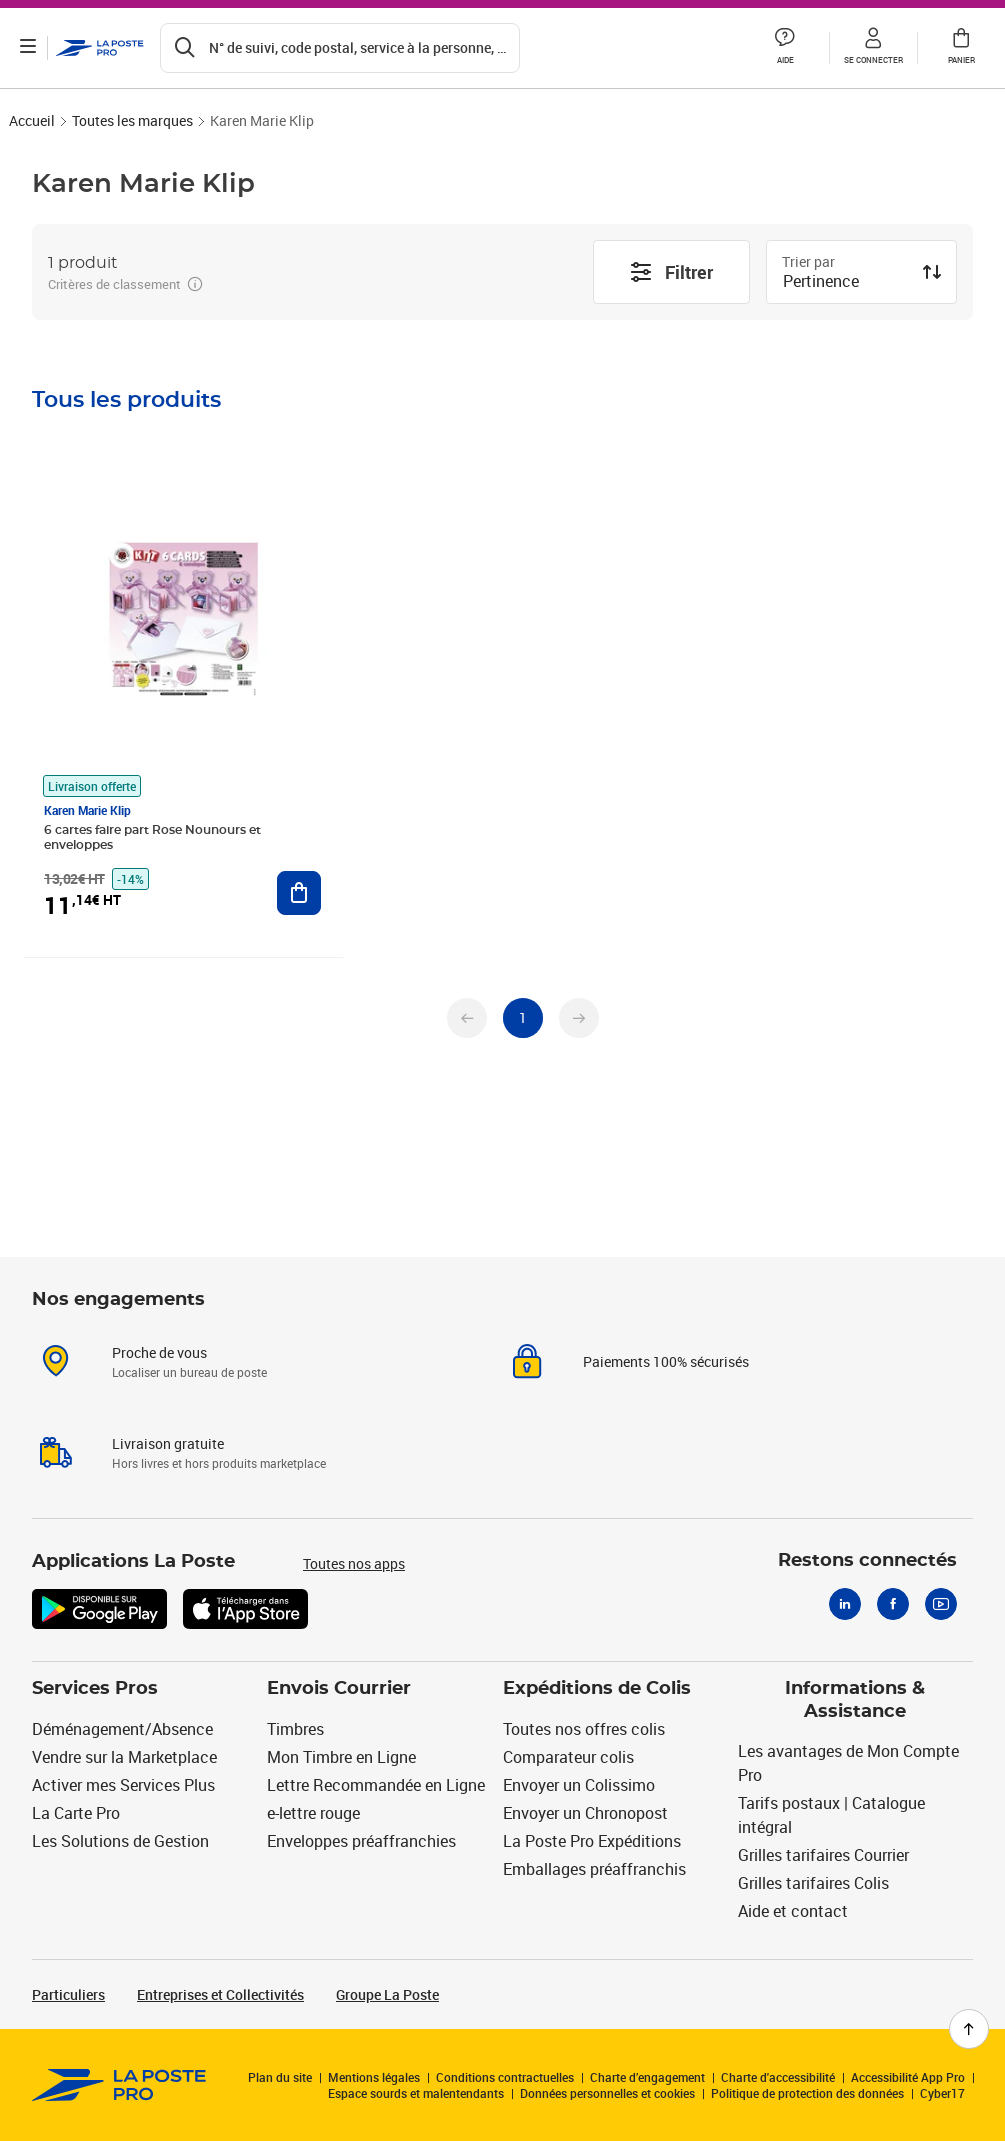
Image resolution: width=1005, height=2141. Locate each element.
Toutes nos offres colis (584, 1729)
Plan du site (280, 2077)
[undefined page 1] (523, 1018)
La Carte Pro (76, 1813)
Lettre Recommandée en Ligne (376, 1785)
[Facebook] (893, 1604)
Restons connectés (867, 1561)
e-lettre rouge (313, 1813)
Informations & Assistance (855, 1700)
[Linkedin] (845, 1604)
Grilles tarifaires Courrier (823, 1855)
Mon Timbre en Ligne (341, 1757)
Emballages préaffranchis (594, 1869)
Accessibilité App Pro (908, 2077)
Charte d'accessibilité (778, 2077)
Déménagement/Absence (122, 1729)
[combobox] (845, 283)
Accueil (32, 120)
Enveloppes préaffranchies (361, 1841)
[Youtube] (941, 1604)
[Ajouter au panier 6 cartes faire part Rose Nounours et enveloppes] (299, 893)
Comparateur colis (568, 1757)
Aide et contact (793, 1911)
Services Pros (95, 1689)
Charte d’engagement (647, 2077)
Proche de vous (159, 1352)
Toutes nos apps (354, 1563)
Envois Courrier (339, 1689)
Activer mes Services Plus (123, 1785)
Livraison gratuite (168, 1443)
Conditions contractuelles (505, 2077)
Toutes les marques (132, 120)
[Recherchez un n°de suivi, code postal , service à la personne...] (340, 48)
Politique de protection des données (807, 2093)
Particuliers (68, 1994)
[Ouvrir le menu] (28, 48)
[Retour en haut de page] (969, 2029)
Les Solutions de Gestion (120, 1841)
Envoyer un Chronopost (585, 1813)
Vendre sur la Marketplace (124, 1757)
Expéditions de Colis (597, 1689)
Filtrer (671, 272)
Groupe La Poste (387, 1994)
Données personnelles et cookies (607, 2093)
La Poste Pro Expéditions (592, 1841)
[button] (785, 48)
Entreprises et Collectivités (220, 1994)
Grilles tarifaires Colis (813, 1883)
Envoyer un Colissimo (579, 1785)
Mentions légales (374, 2077)
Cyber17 (942, 2093)
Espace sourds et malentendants (416, 2093)
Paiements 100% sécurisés (666, 1361)
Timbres (295, 1729)
